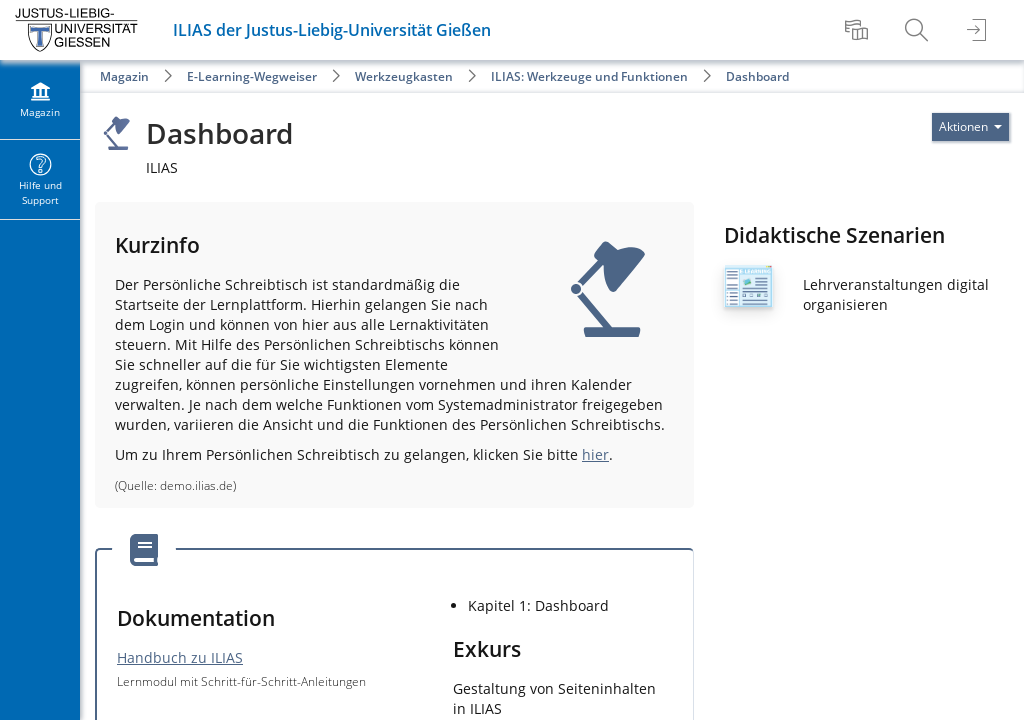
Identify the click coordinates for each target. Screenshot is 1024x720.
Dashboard (757, 76)
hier (595, 454)
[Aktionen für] (970, 127)
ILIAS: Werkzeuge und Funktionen (589, 76)
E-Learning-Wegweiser (252, 76)
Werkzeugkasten (404, 76)
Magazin (124, 76)
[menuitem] (859, 30)
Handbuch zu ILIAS (180, 657)
